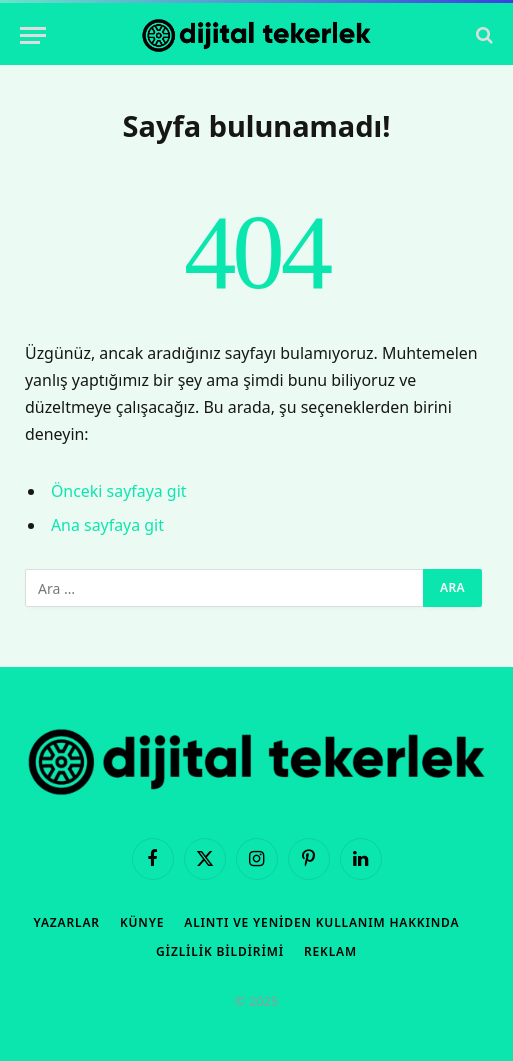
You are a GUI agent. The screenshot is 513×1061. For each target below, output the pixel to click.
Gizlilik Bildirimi (220, 951)
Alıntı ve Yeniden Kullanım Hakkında (321, 922)
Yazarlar (67, 922)
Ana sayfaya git (107, 525)
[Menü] (33, 35)
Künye (142, 922)
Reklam (330, 951)
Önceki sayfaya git (119, 491)
